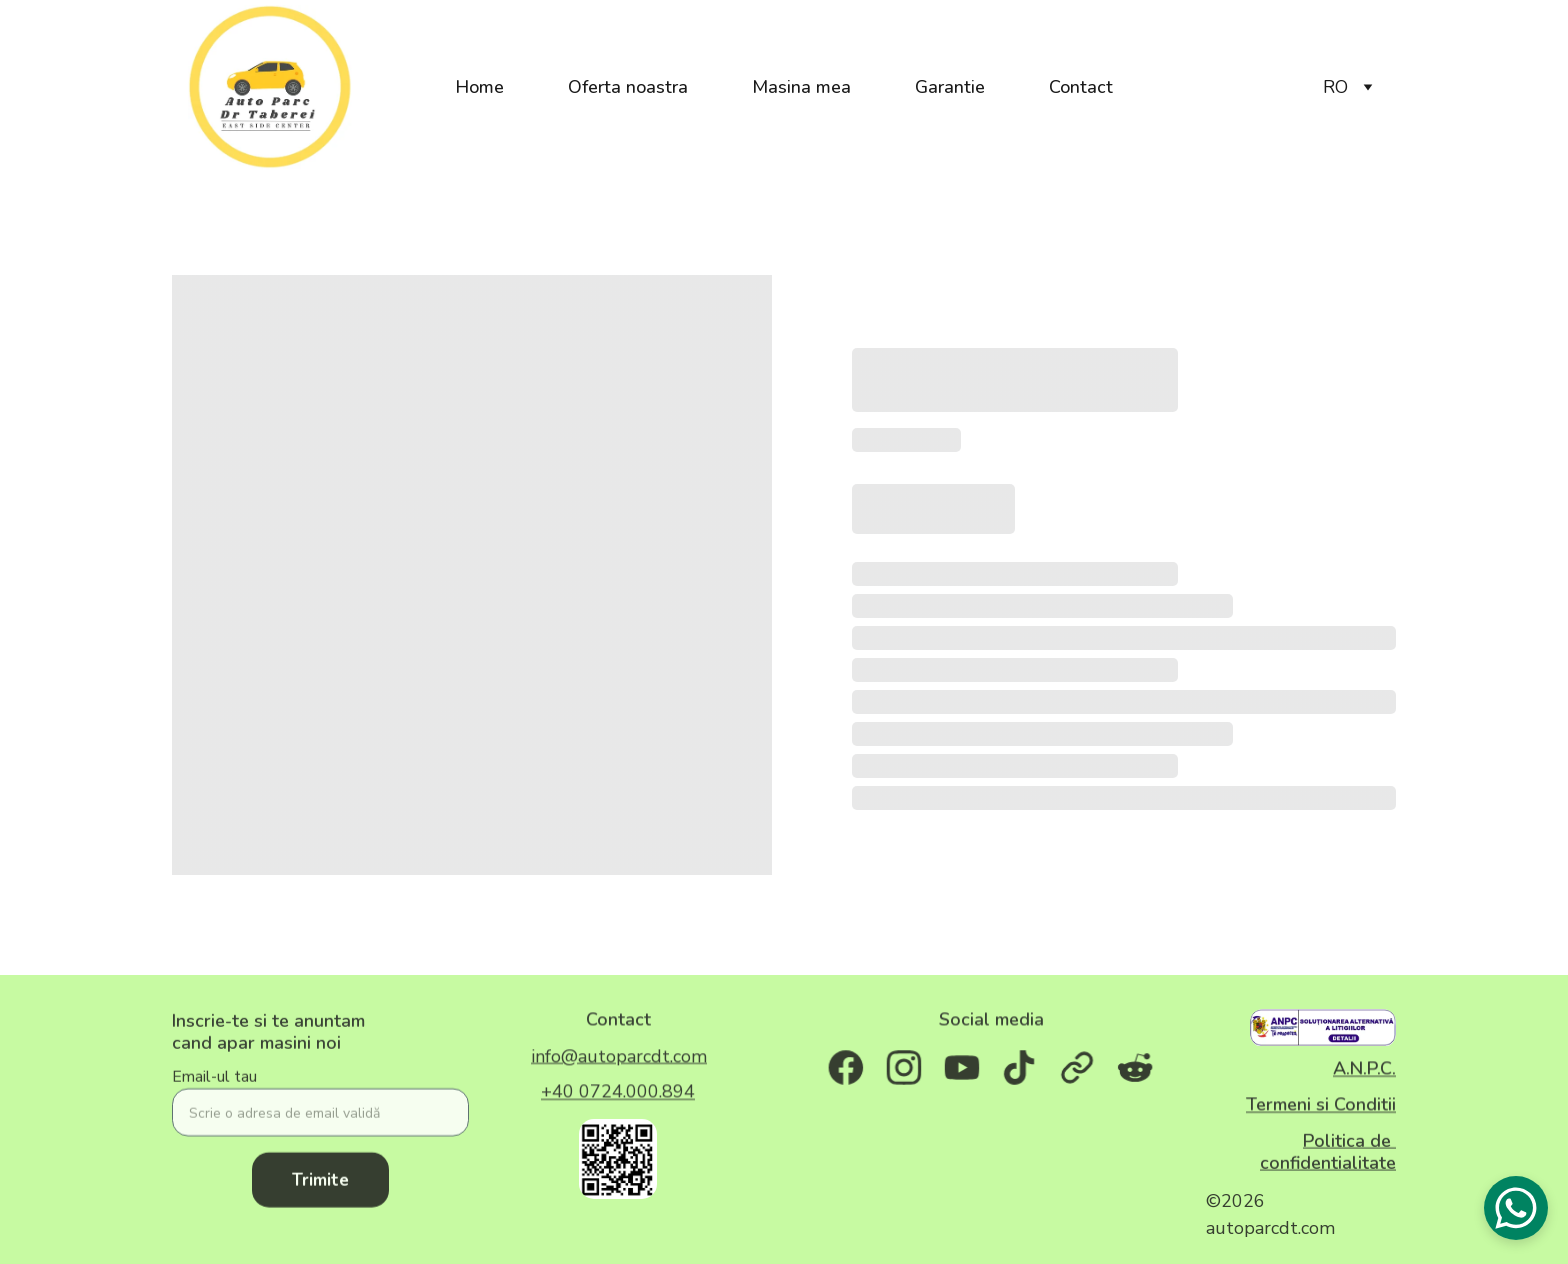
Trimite (320, 1193)
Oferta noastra (628, 87)
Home (479, 87)
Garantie (950, 87)
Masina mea (801, 87)
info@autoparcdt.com (619, 1058)
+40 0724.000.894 (618, 1094)
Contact (1081, 87)
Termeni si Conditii (1321, 1106)
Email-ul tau (214, 1090)
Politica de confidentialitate (1328, 1155)
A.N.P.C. (1364, 1071)
